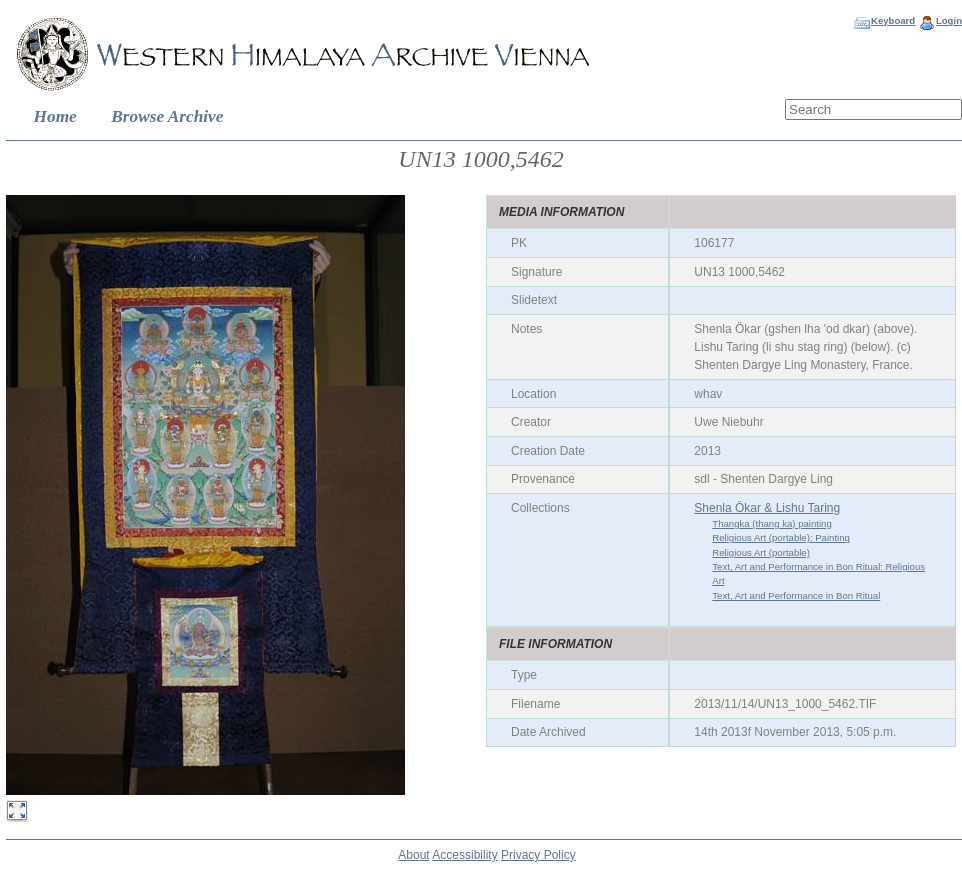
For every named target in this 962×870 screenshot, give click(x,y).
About (413, 855)
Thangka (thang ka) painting (771, 523)
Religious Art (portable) (761, 552)
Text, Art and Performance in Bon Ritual (796, 595)
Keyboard (893, 20)
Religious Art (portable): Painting (781, 537)
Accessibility (464, 855)
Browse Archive (167, 116)
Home (55, 116)
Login (949, 20)
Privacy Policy (538, 855)
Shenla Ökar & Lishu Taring (767, 508)
